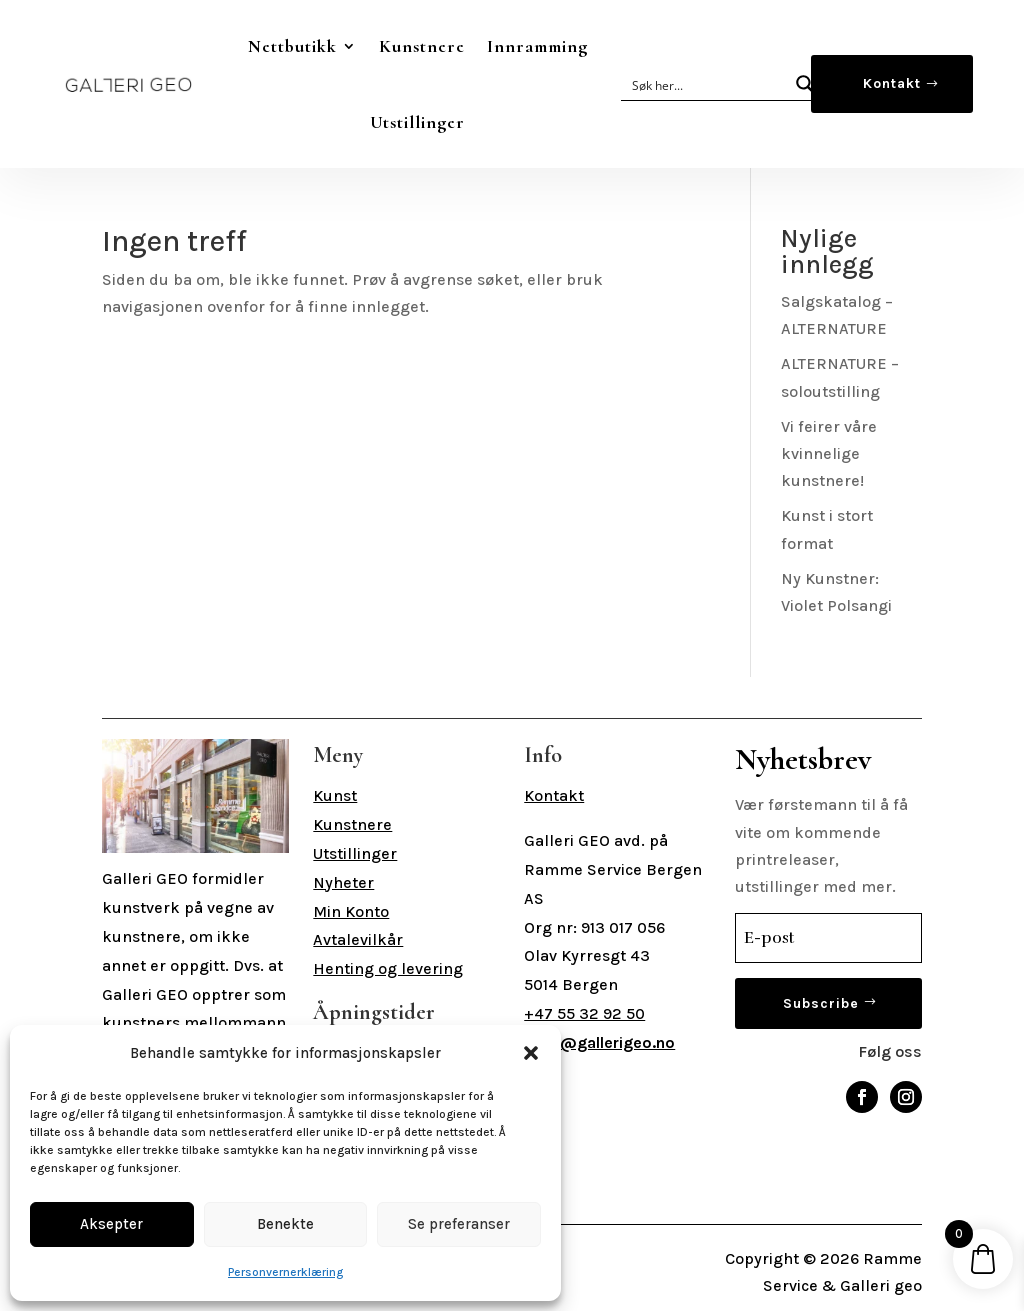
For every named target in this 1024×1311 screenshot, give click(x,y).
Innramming (537, 46)
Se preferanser (459, 1224)
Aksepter (111, 1224)
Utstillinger (417, 122)
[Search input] (706, 84)
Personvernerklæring (285, 1272)
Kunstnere (422, 46)
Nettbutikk (292, 46)
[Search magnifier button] (805, 84)
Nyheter (343, 882)
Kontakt (892, 83)
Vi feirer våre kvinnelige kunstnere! (829, 453)
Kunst (335, 795)
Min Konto (351, 911)
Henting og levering (388, 968)
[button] (531, 1053)
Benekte (285, 1224)
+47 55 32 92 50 (584, 1013)
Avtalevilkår (358, 939)
